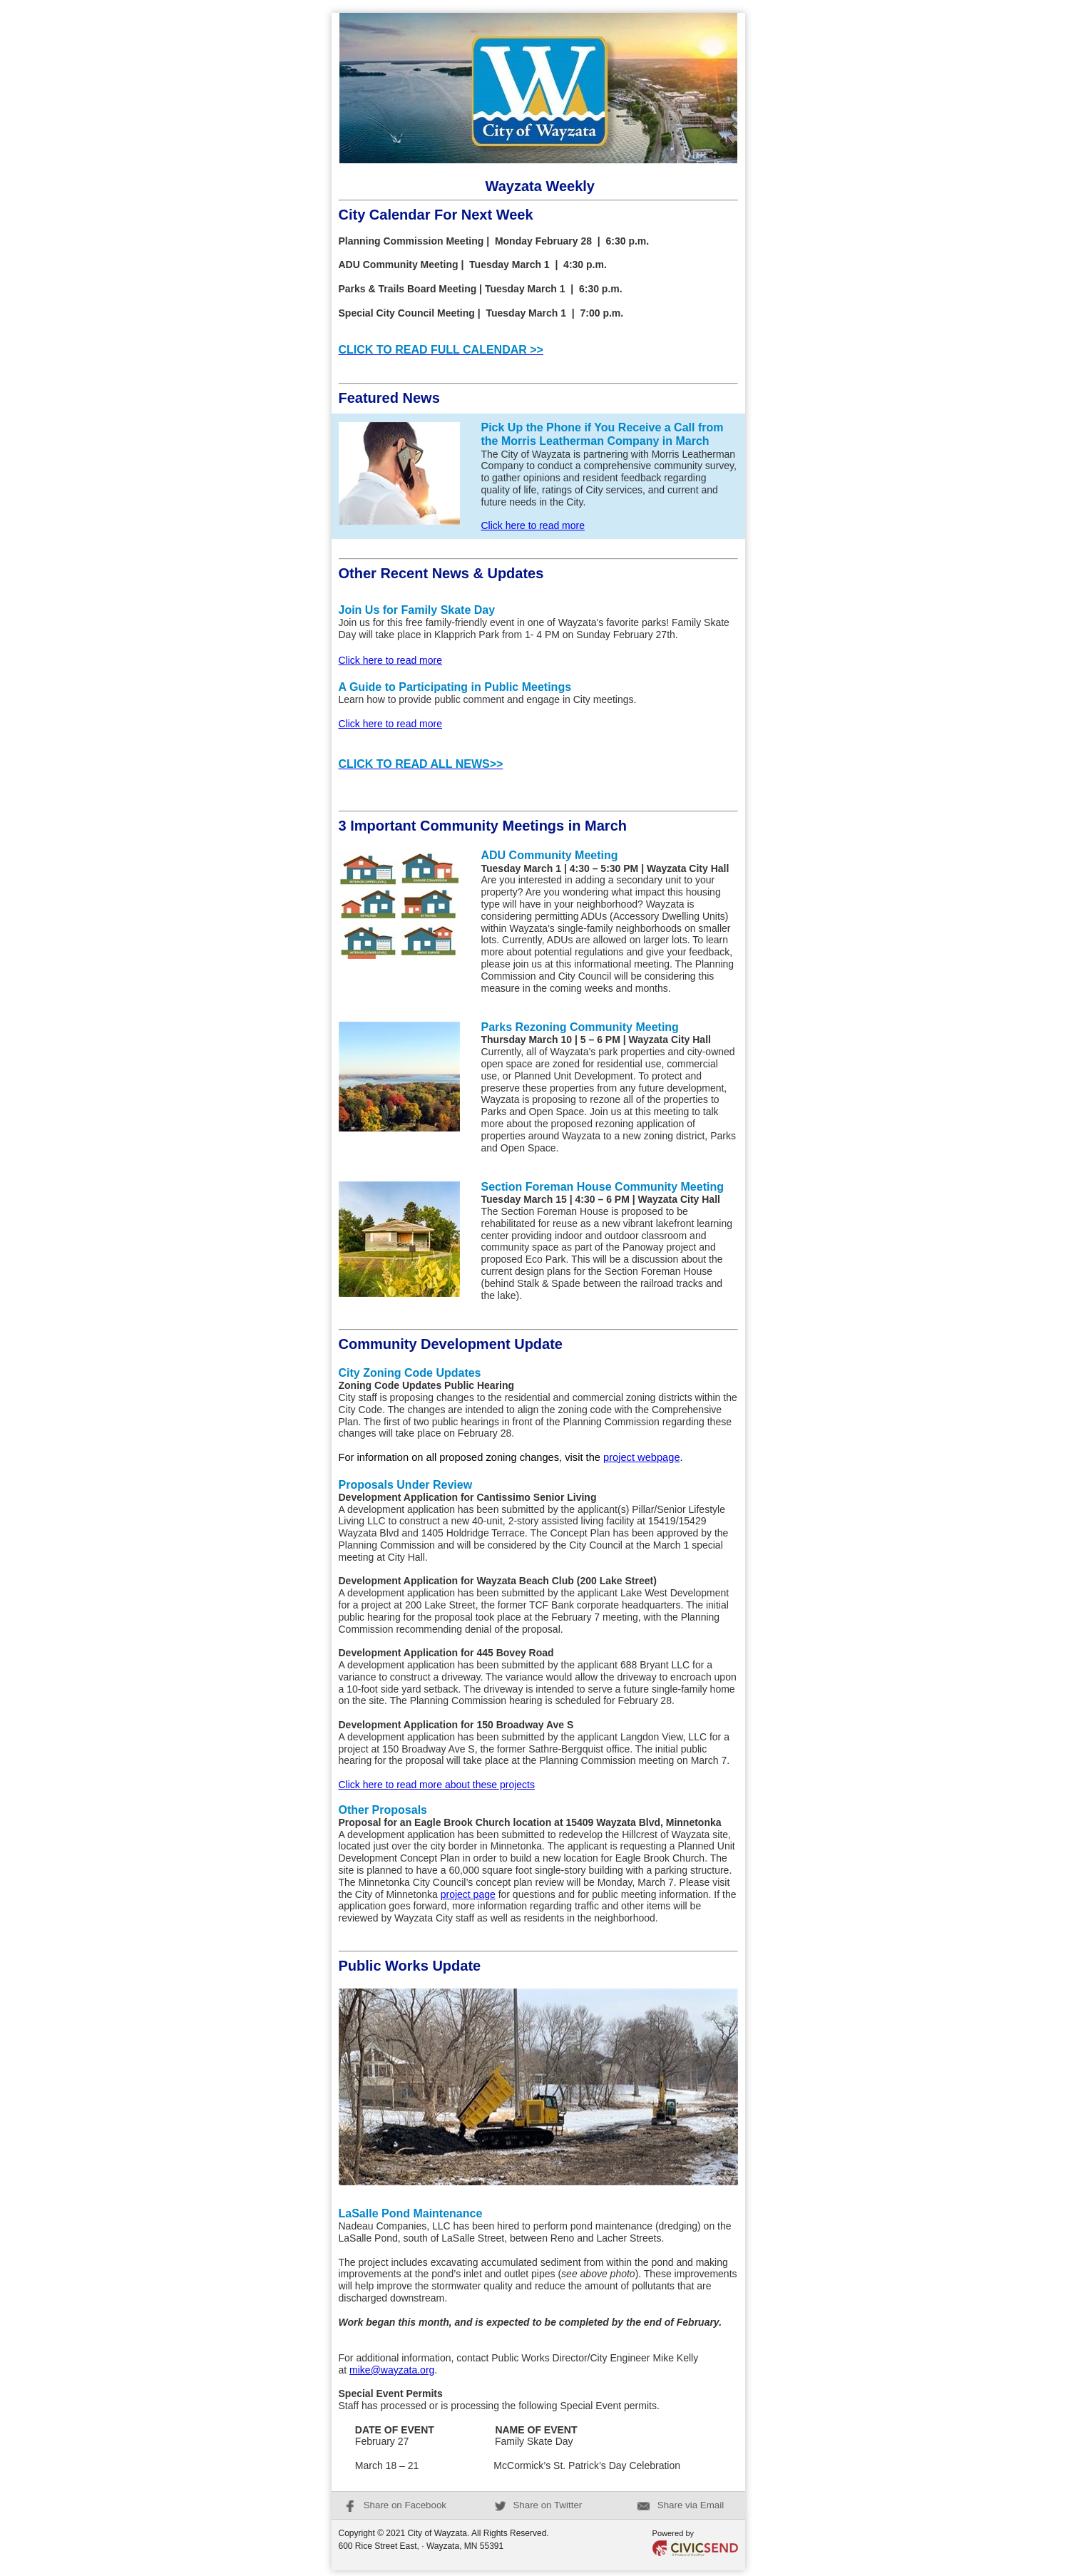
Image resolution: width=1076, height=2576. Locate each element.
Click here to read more (533, 525)
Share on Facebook (395, 2505)
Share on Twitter (538, 2505)
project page (468, 1894)
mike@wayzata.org (391, 2370)
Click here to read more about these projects (437, 1784)
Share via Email (680, 2505)
